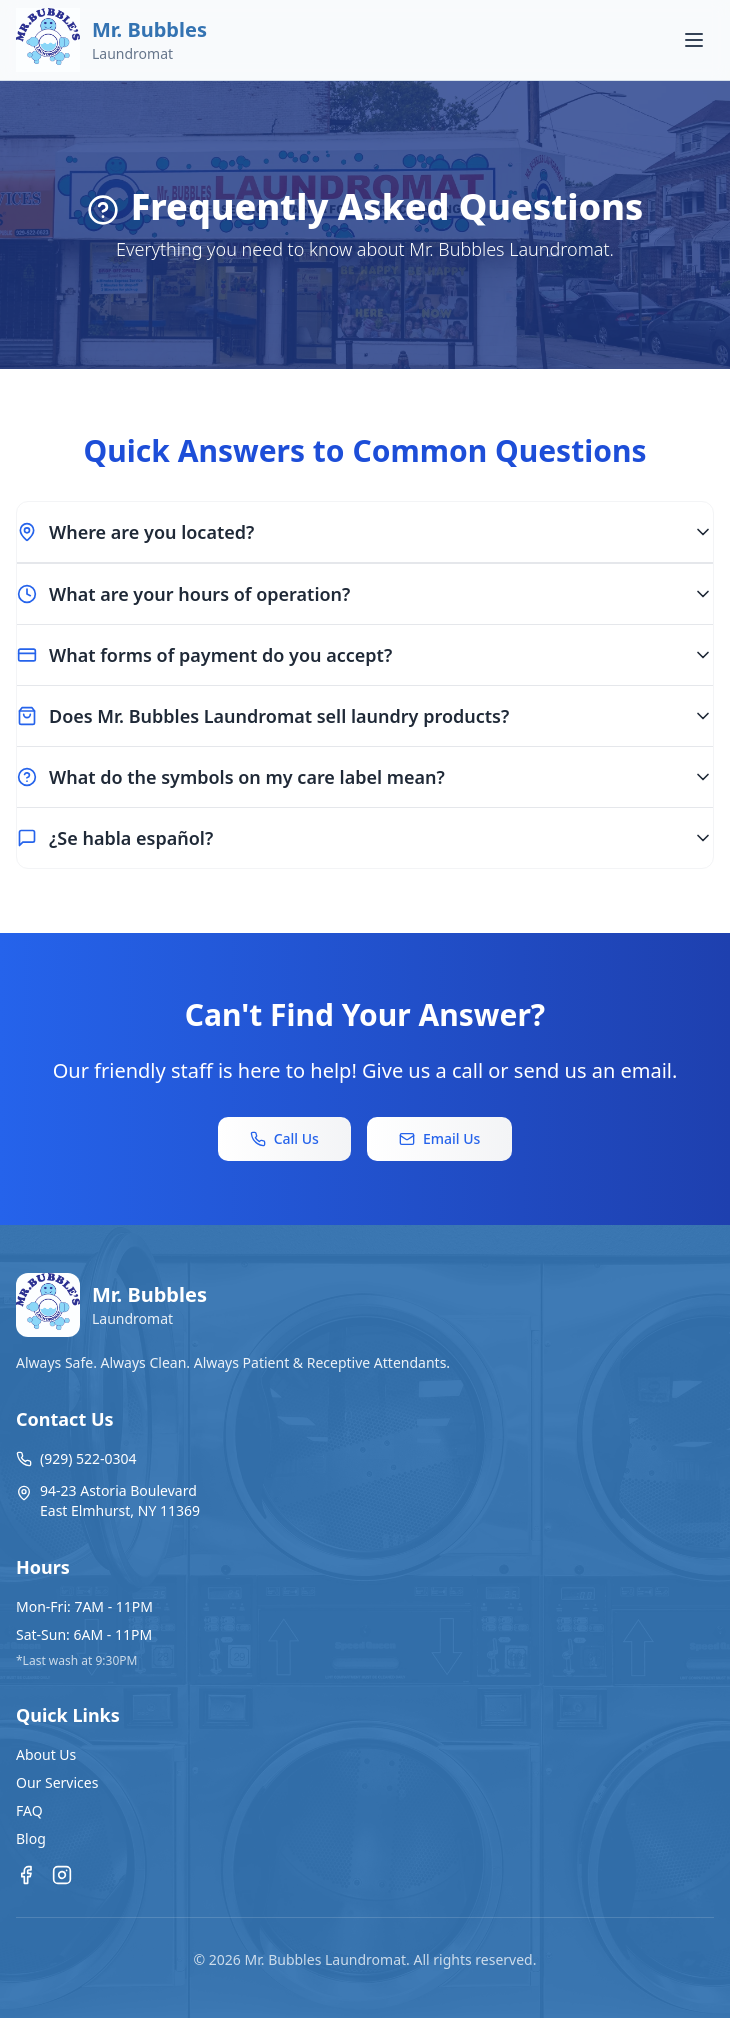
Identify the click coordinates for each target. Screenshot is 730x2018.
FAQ (29, 1810)
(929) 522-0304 (76, 1458)
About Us (46, 1754)
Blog (31, 1838)
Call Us (284, 1138)
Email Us (439, 1138)
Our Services (57, 1782)
